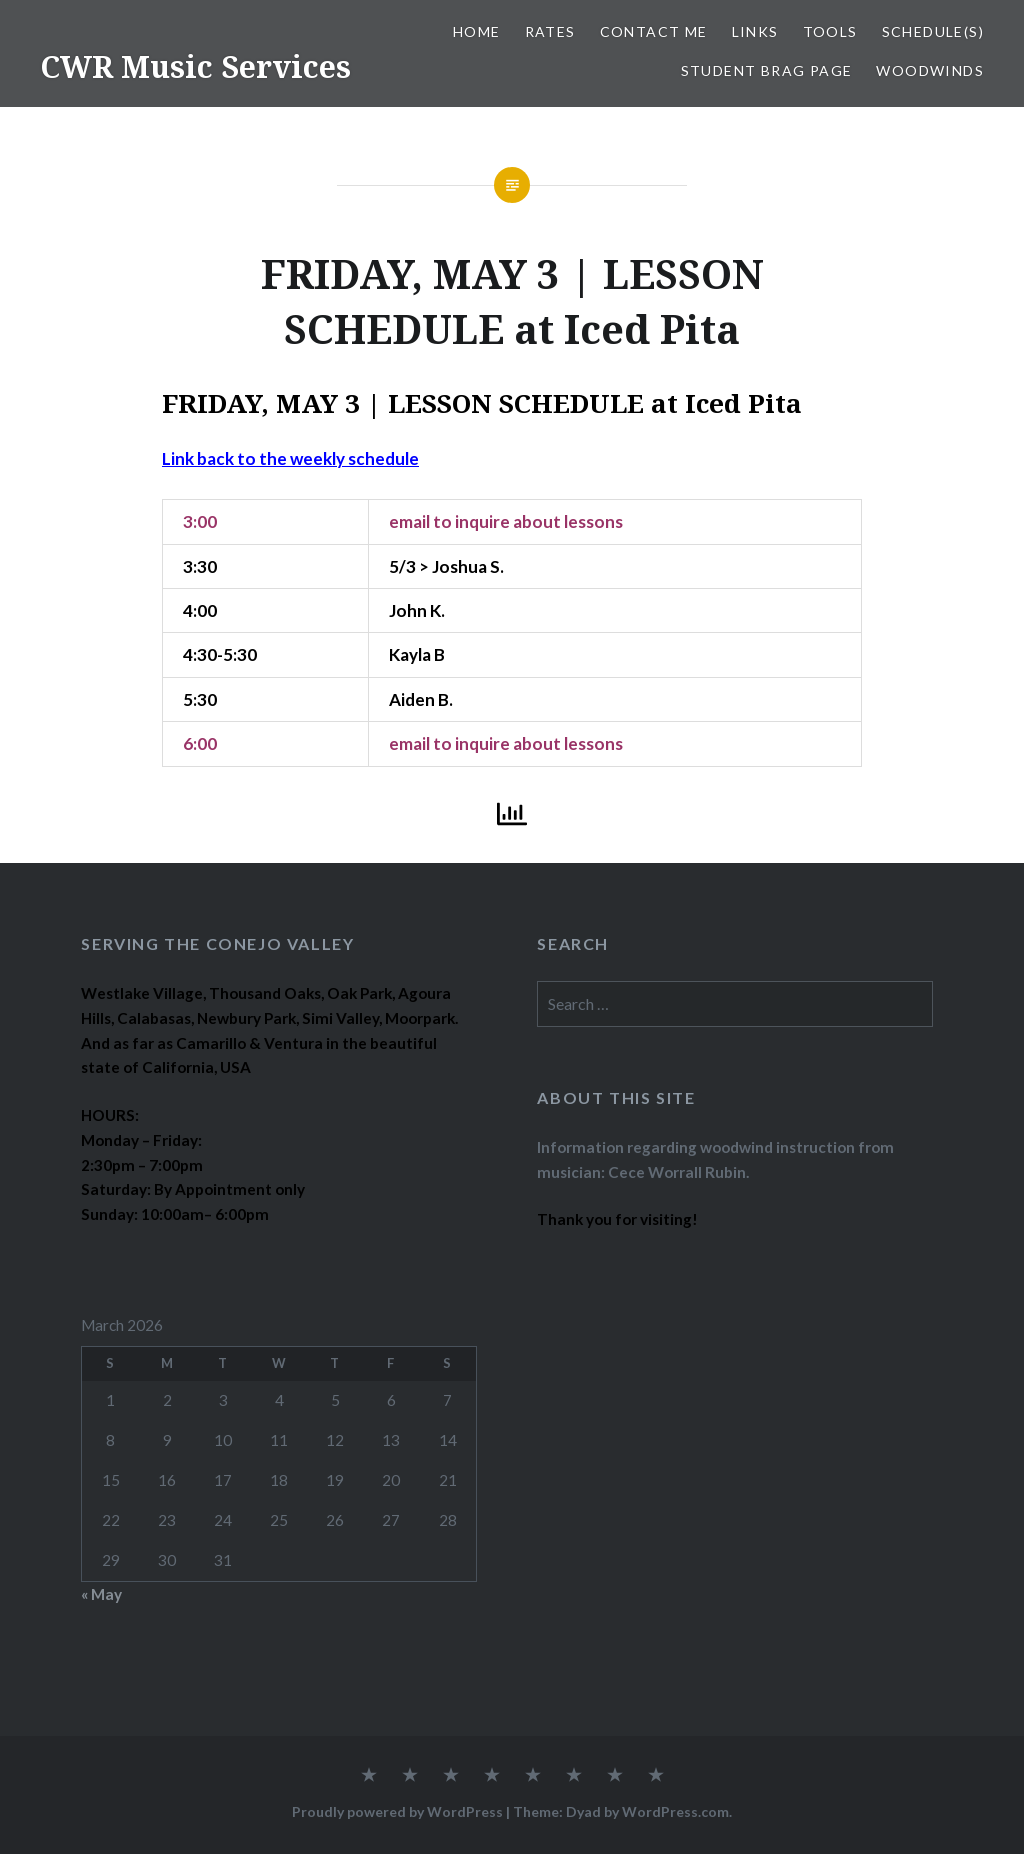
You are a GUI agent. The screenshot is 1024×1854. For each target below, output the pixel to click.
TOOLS (830, 31)
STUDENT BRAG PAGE (767, 70)
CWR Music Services (195, 66)
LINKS (755, 31)
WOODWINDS (930, 70)
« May (101, 1594)
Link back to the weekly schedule (290, 458)
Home (477, 31)
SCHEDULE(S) (933, 31)
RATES (550, 31)
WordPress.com (675, 1811)
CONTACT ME (654, 31)
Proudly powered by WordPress (397, 1811)
